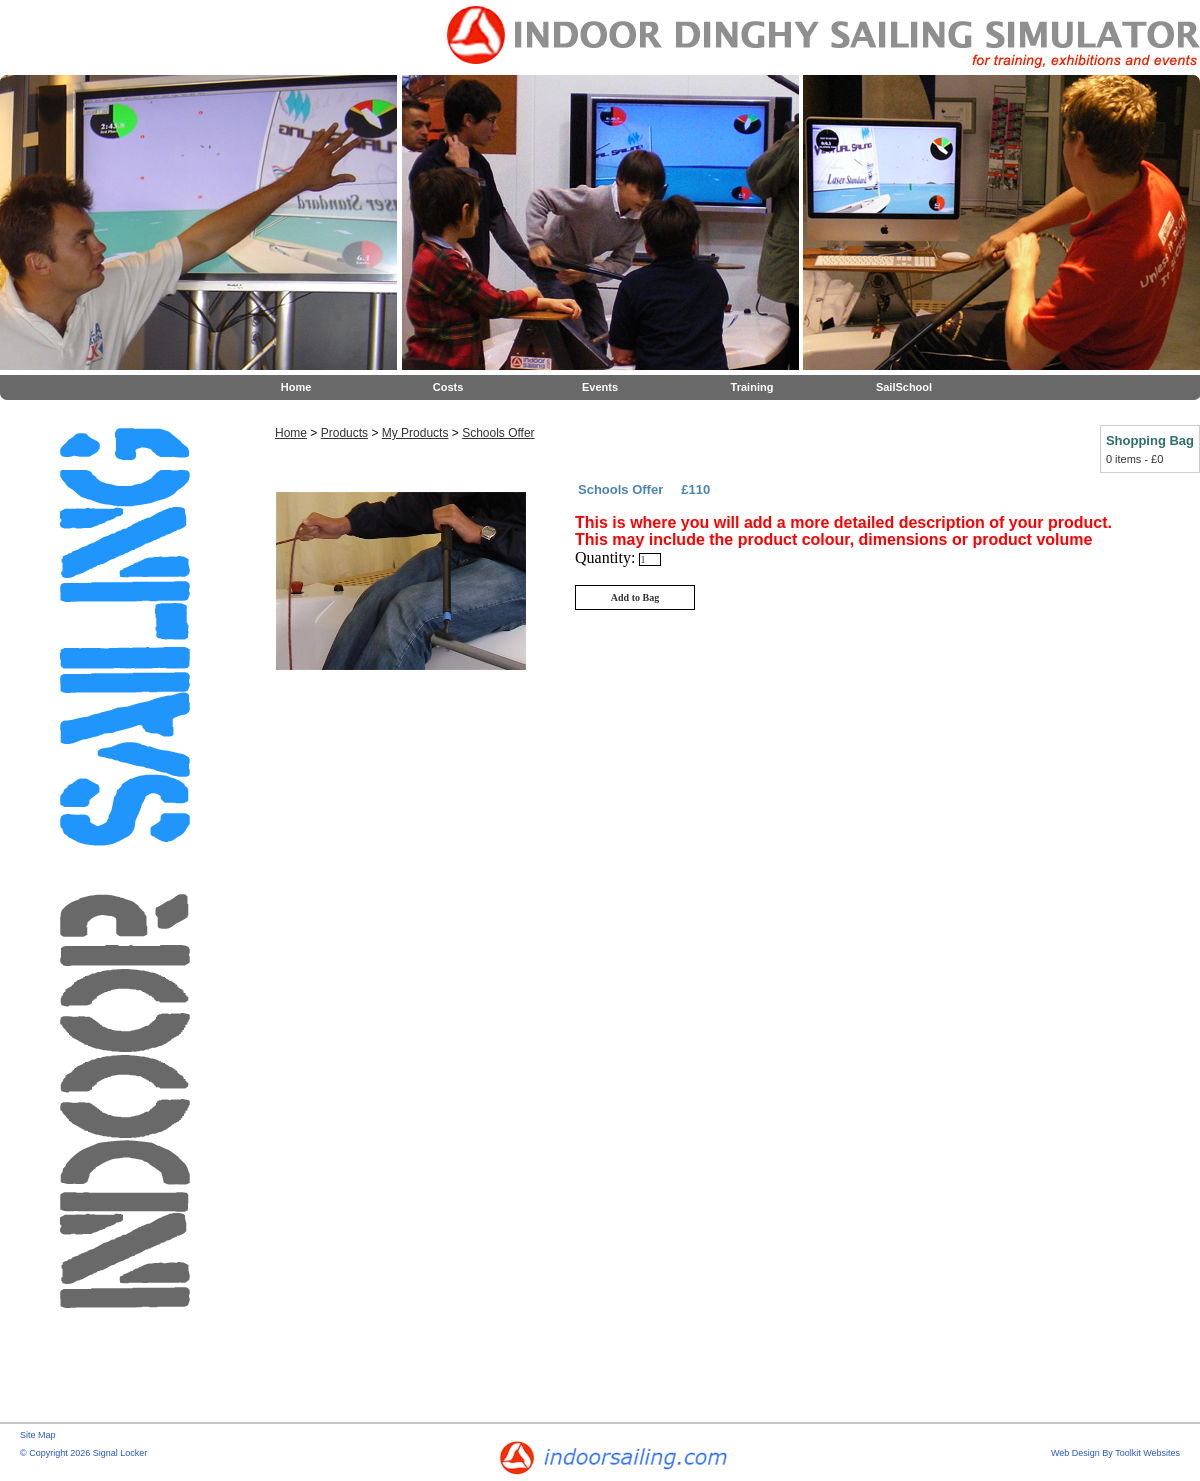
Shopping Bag (1150, 440)
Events (600, 387)
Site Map (38, 1435)
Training (752, 387)
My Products (415, 433)
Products (344, 433)
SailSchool (904, 387)
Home (296, 387)
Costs (448, 387)
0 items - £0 (1134, 459)
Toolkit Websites (1147, 1453)
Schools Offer (498, 433)
